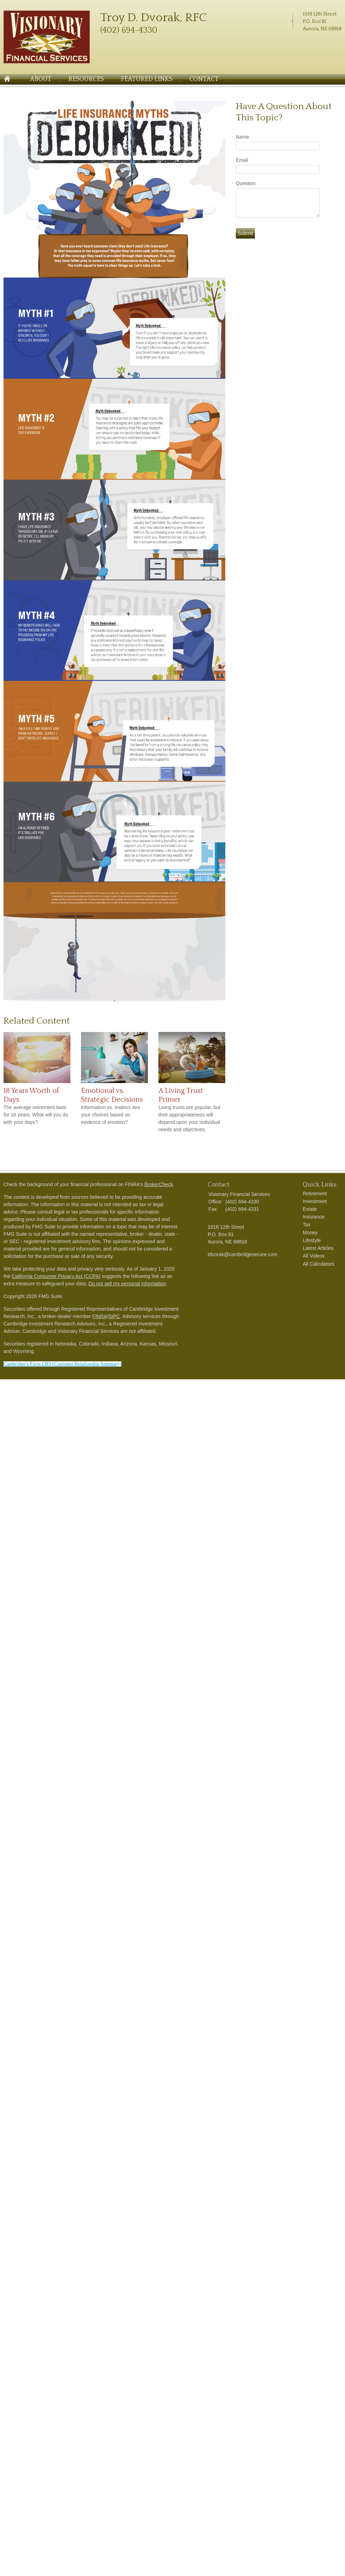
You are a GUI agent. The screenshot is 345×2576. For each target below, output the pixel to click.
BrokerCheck (158, 1184)
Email (242, 160)
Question (246, 183)
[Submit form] (245, 233)
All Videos (314, 1256)
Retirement (315, 1193)
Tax (306, 1224)
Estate (310, 1209)
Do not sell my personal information (126, 1283)
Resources (86, 79)
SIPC (114, 1316)
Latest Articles (318, 1248)
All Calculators (318, 1264)
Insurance (313, 1217)
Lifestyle (312, 1240)
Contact (204, 79)
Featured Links (146, 79)
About (40, 79)
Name (242, 137)
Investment (315, 1201)
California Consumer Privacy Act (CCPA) (56, 1276)
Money (310, 1232)
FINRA (99, 1316)
